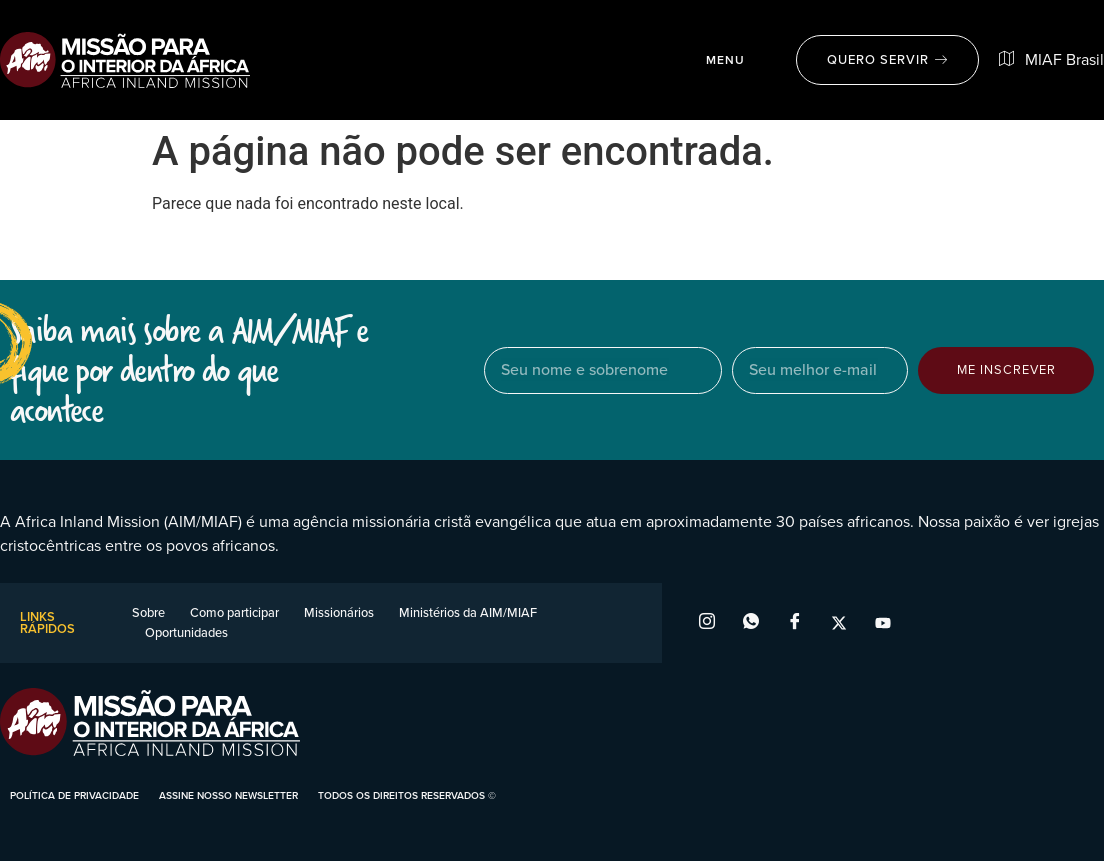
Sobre (148, 612)
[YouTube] (883, 623)
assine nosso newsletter (228, 795)
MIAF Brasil (1051, 60)
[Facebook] (795, 623)
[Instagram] (707, 623)
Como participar (234, 612)
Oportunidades (186, 632)
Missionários (339, 612)
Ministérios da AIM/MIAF (468, 612)
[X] (839, 623)
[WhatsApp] (751, 623)
